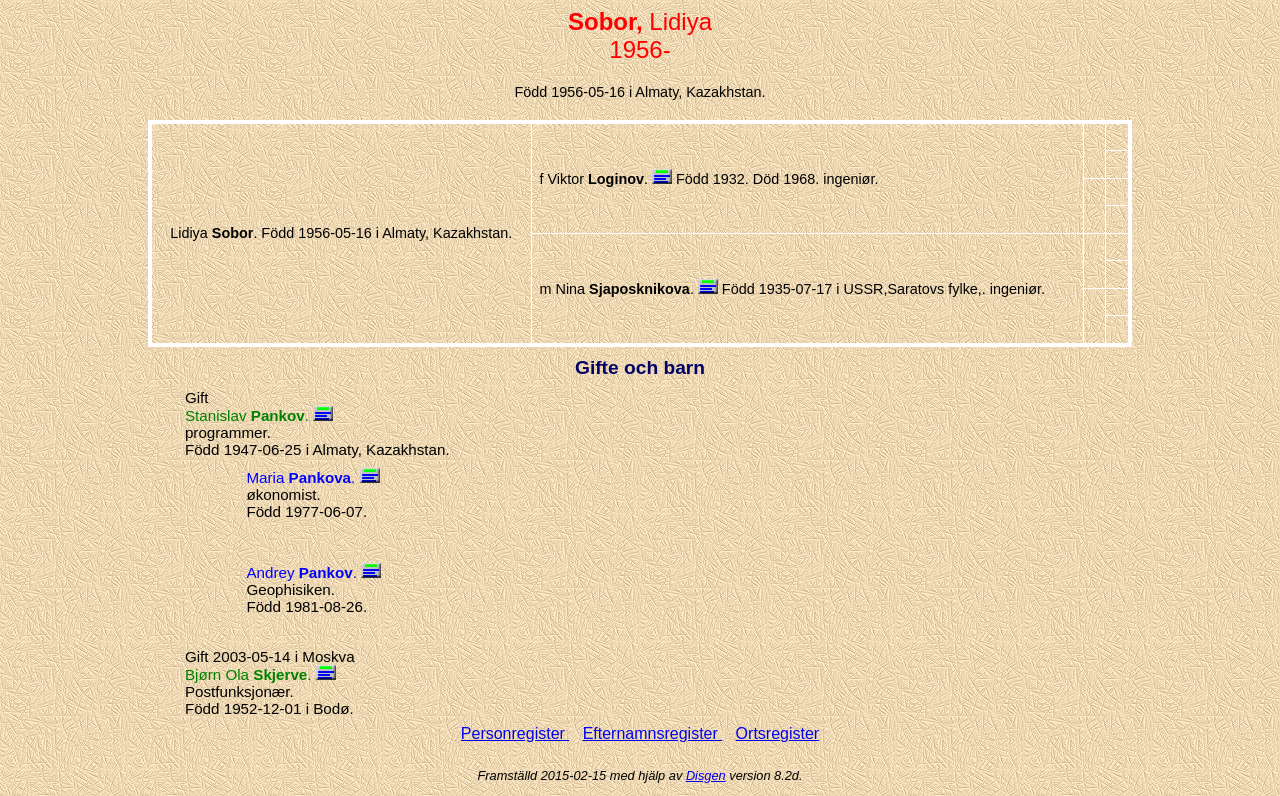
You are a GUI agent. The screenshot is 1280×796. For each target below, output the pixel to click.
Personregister (515, 733)
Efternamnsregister (653, 733)
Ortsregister (778, 733)
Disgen (706, 775)
